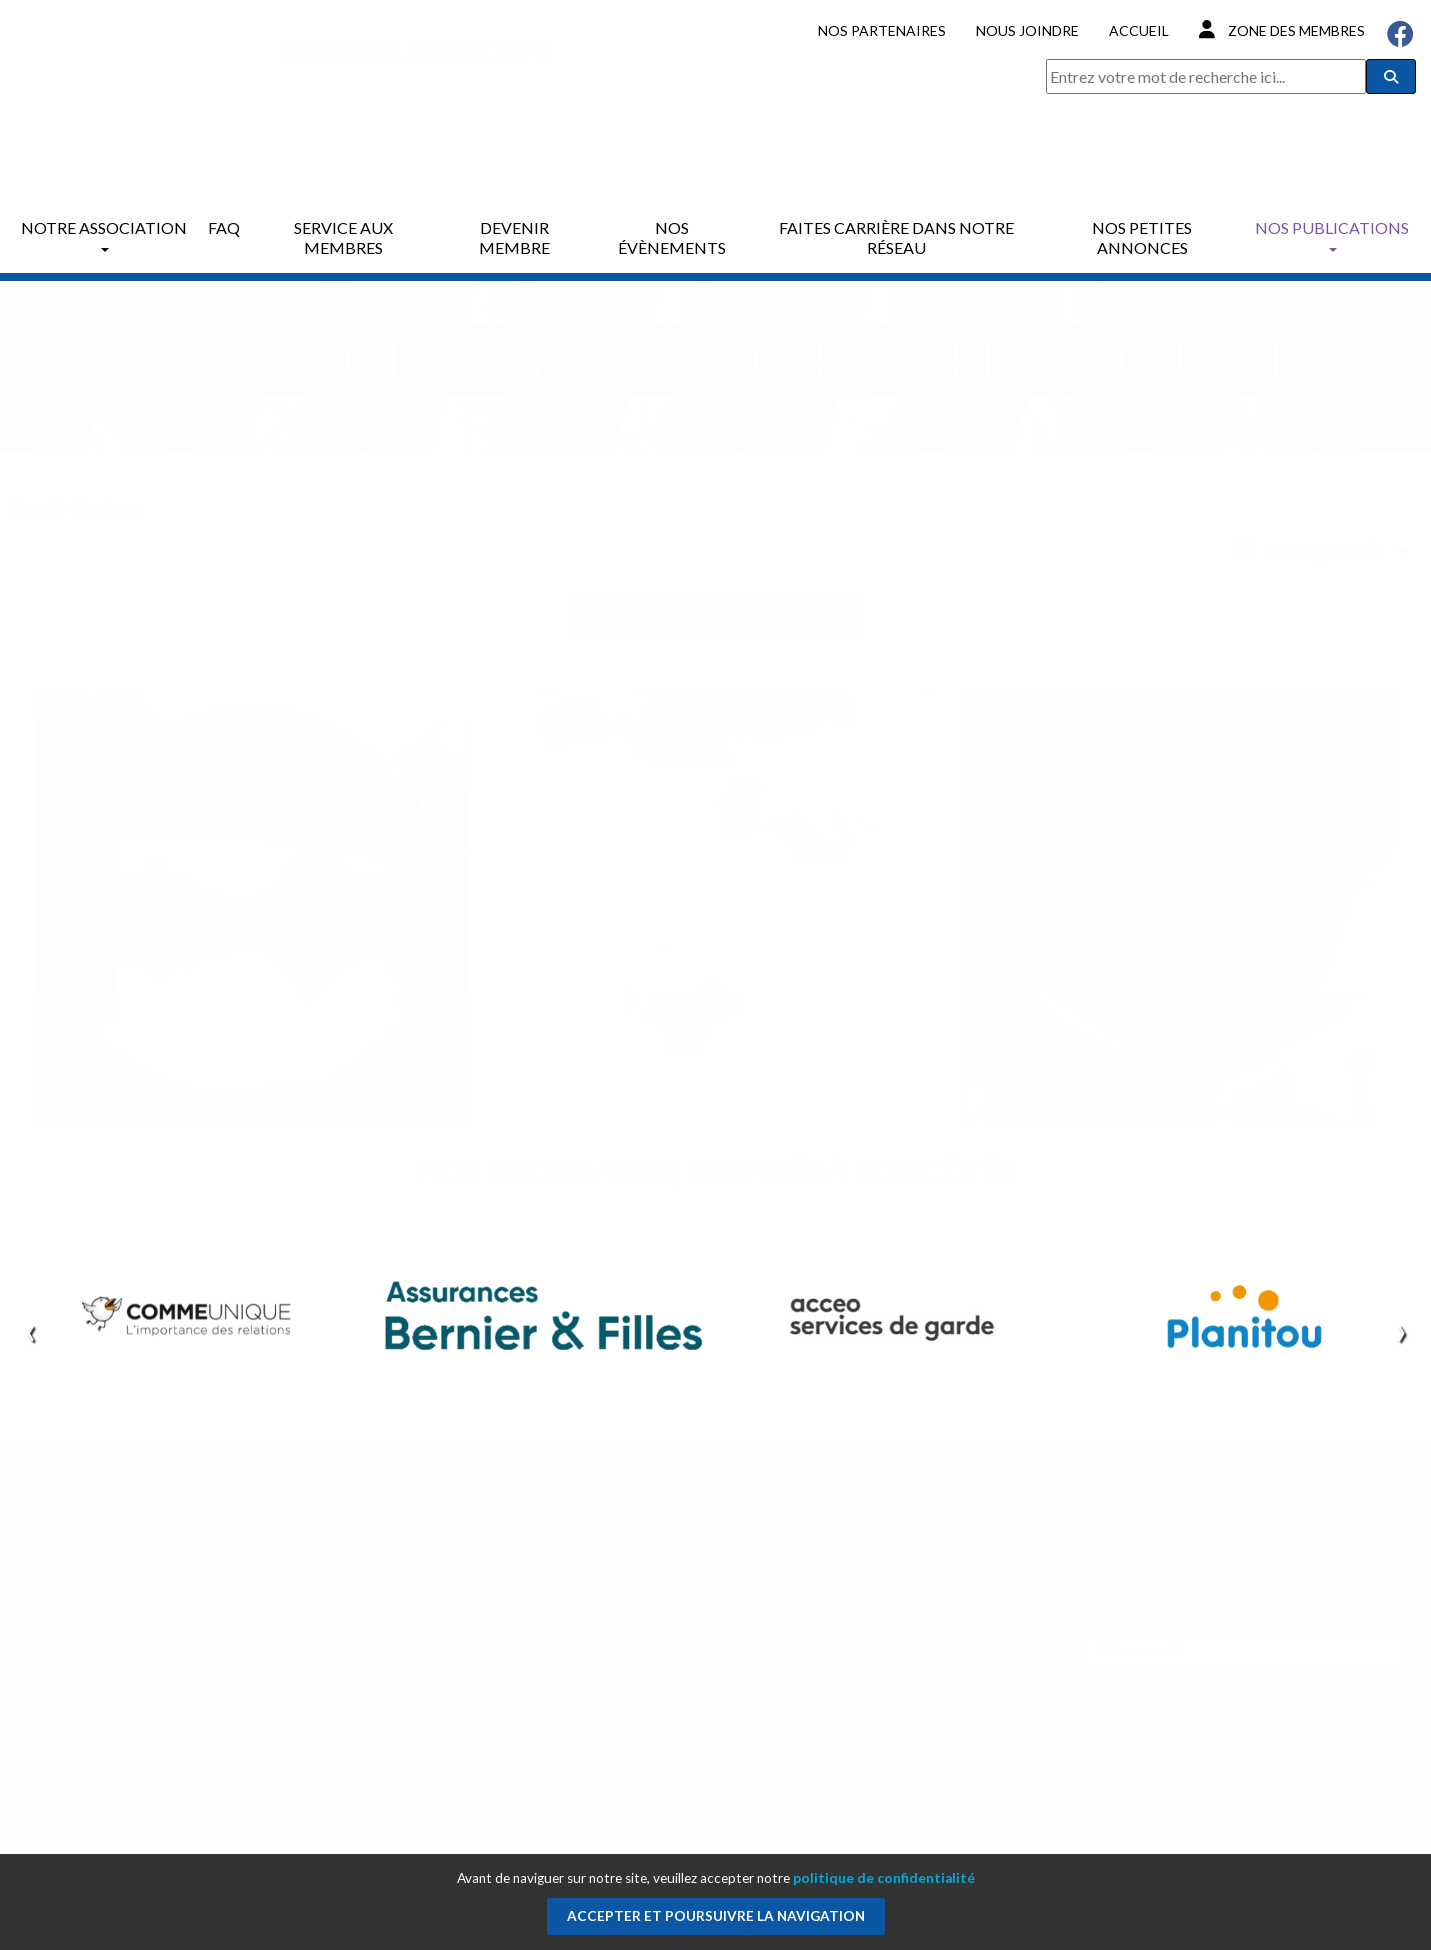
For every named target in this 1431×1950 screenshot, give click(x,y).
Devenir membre (514, 237)
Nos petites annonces (1142, 237)
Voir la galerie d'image (716, 613)
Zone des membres (1282, 29)
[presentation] (30, 1329)
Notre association (104, 235)
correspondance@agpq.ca (186, 1783)
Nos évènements (672, 237)
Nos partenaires (882, 30)
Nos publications (1332, 235)
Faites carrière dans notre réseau (896, 237)
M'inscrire (1120, 1678)
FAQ (224, 227)
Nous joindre (1027, 30)
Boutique (106, 506)
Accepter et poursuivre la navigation (716, 1916)
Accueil (1139, 30)
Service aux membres (343, 237)
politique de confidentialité (884, 1878)
